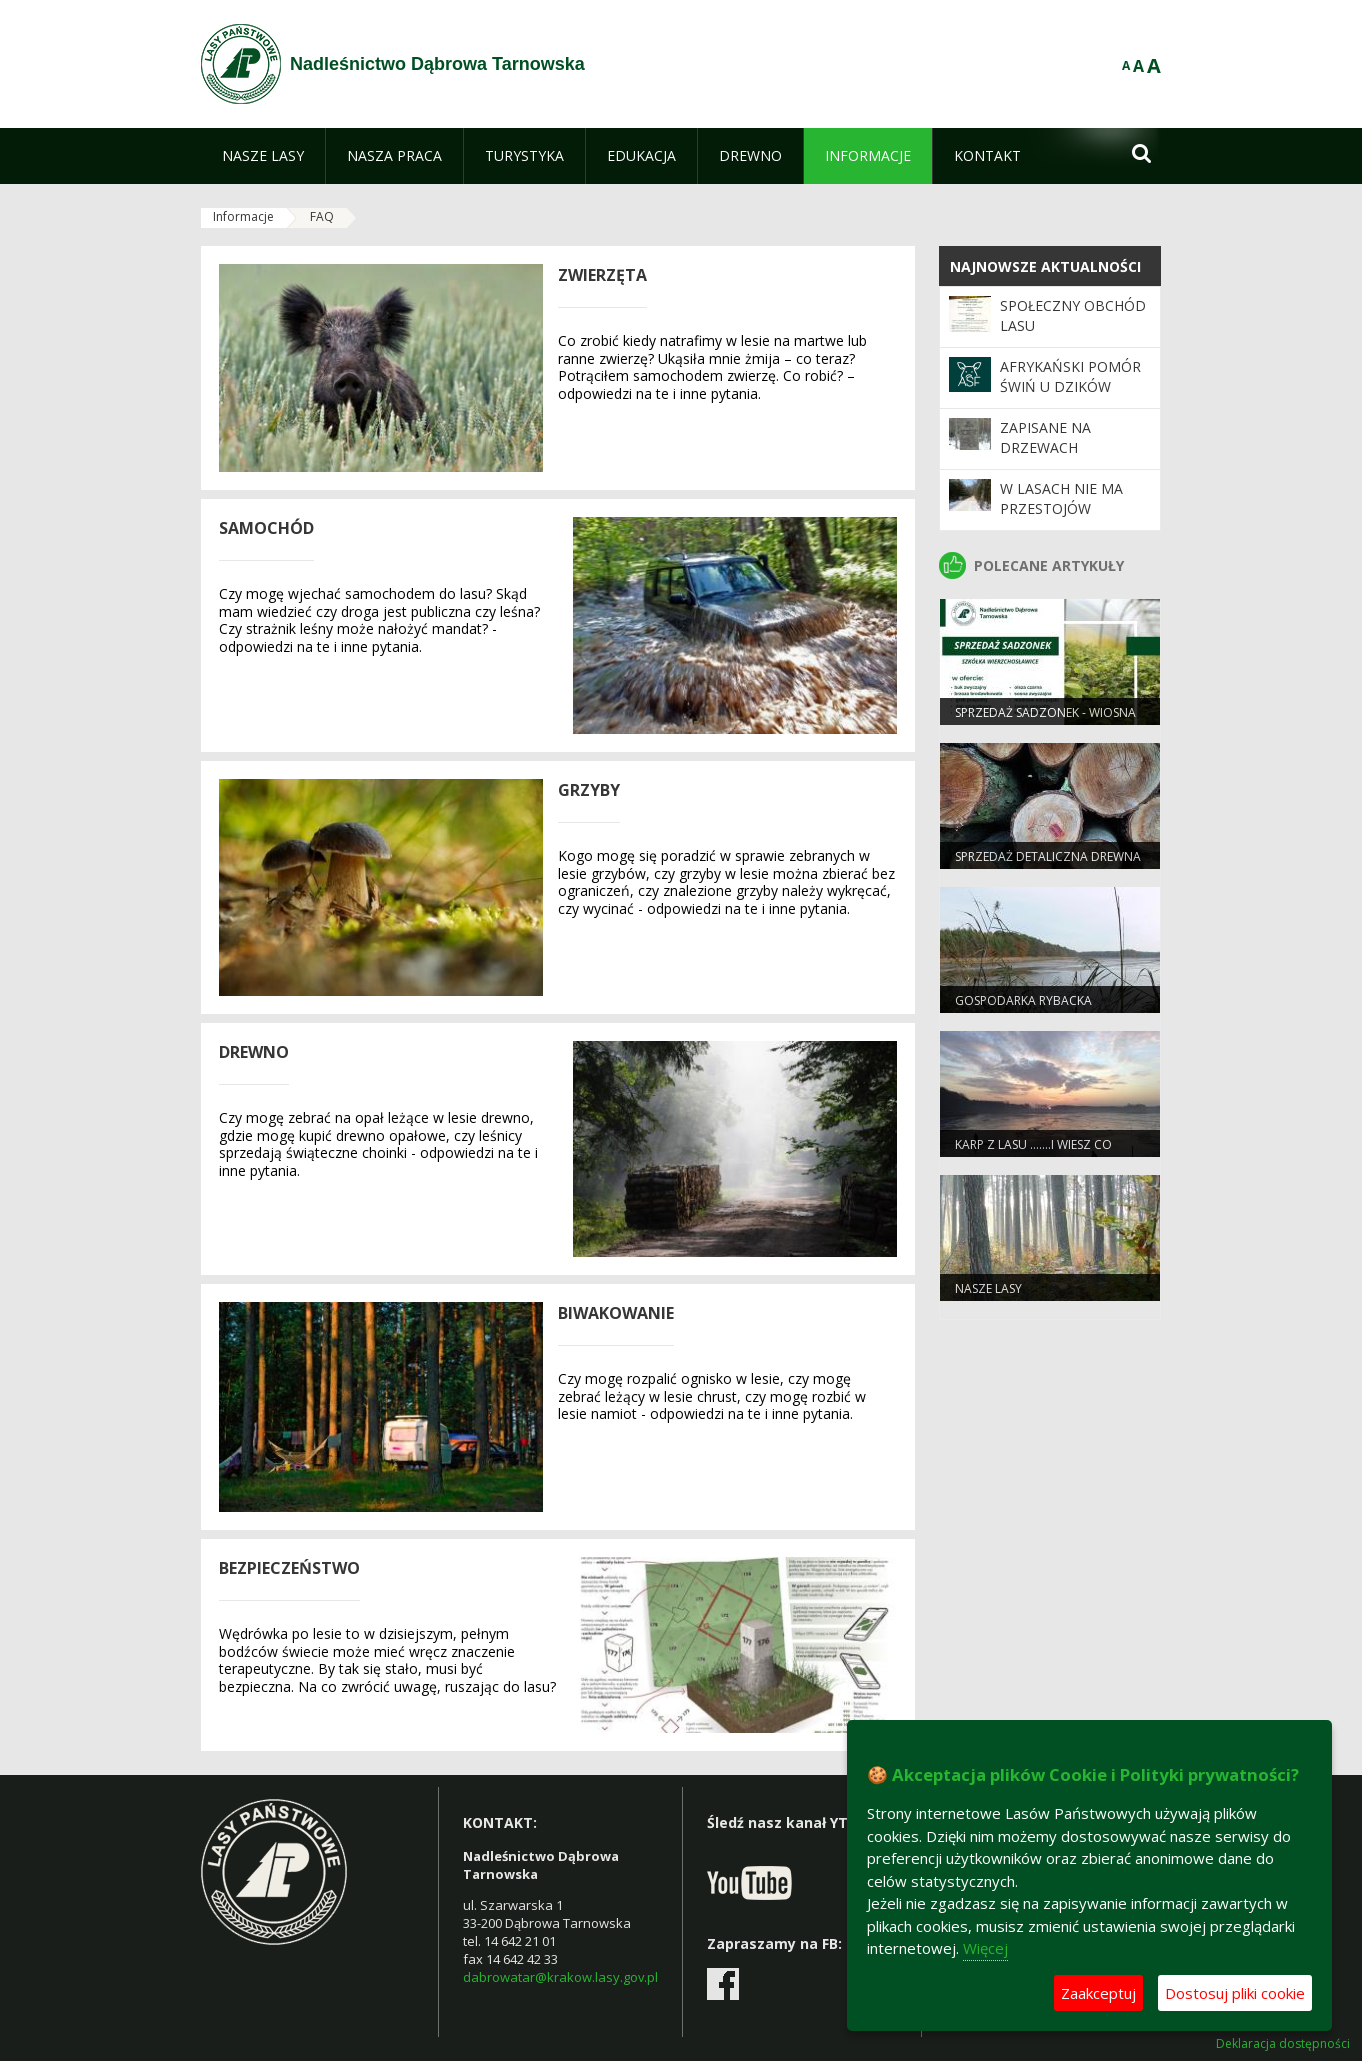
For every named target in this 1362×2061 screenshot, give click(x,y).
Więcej (985, 1948)
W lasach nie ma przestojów (1061, 498)
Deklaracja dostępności (1283, 2044)
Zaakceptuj (1098, 1993)
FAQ (322, 216)
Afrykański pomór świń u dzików (1070, 376)
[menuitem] (263, 156)
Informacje (243, 216)
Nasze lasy (988, 1288)
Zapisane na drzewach (1045, 437)
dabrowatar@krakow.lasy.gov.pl (560, 1977)
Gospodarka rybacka (1023, 1000)
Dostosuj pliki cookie (1235, 1993)
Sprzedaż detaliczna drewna (1048, 856)
